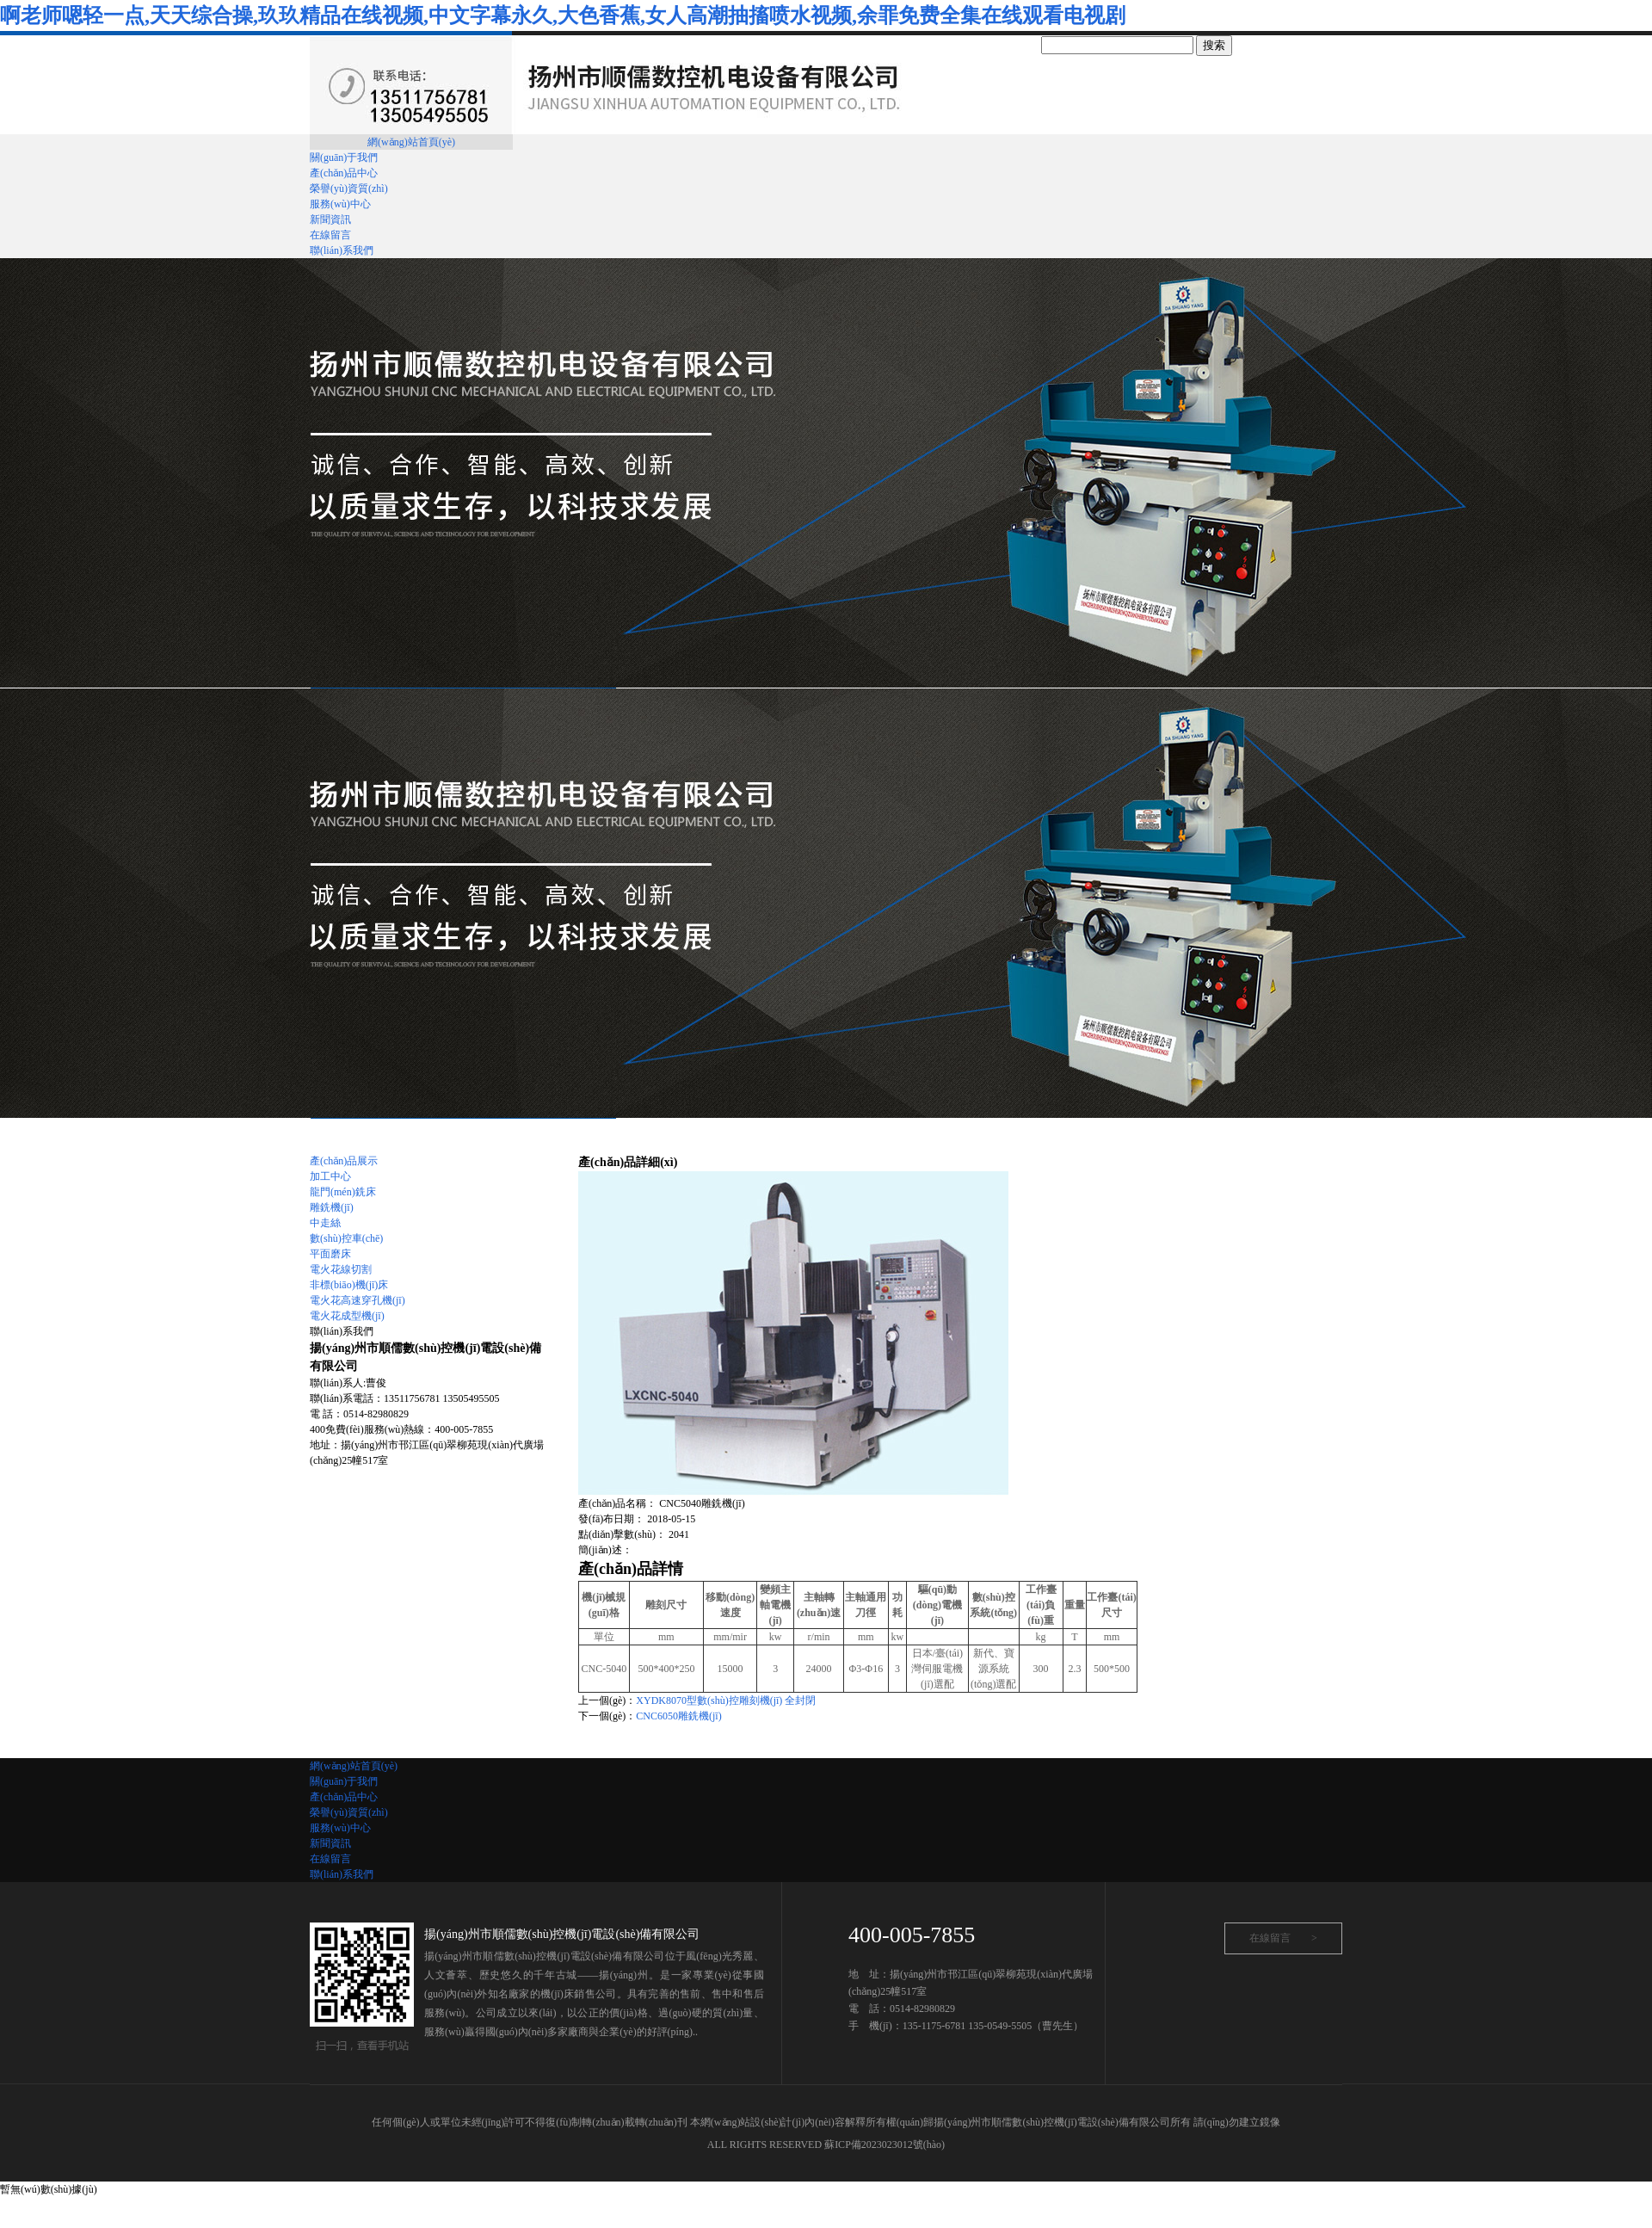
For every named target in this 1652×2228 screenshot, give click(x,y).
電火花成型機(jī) (347, 1316)
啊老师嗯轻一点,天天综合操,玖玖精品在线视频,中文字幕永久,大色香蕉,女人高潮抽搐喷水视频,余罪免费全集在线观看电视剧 (562, 15)
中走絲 (325, 1223)
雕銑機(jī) (332, 1207)
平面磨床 (330, 1254)
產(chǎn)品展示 (344, 1161)
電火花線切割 (341, 1269)
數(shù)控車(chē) (346, 1238)
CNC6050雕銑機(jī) (678, 1716)
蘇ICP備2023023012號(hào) (884, 2145)
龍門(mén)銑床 (343, 1192)
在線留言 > (1283, 1938)
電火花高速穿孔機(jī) (357, 1300)
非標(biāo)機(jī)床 (349, 1285)
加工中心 (330, 1176)
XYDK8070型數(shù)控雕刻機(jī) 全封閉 (726, 1700)
